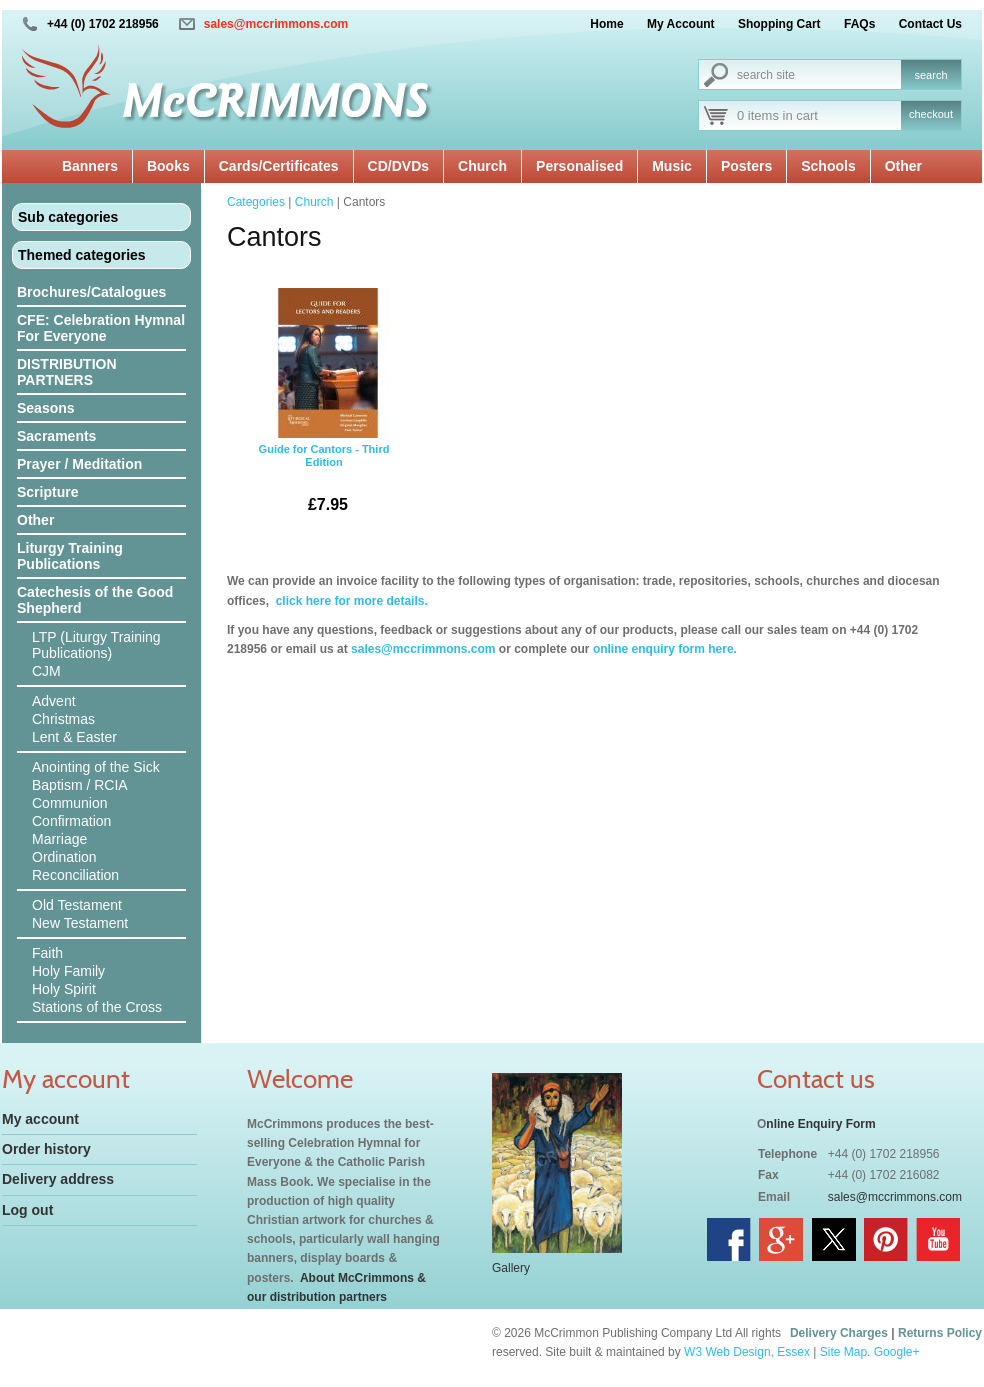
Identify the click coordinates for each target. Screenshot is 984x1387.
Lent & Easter (74, 737)
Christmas (63, 719)
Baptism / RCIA (80, 785)
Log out (27, 1210)
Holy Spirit (64, 989)
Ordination (64, 857)
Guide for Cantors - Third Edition (324, 408)
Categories (256, 202)
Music (672, 166)
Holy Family (68, 971)
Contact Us (930, 24)
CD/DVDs (398, 166)
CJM (46, 671)
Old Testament (77, 905)
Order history (46, 1149)
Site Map (843, 1352)
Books (168, 166)
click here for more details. (349, 601)
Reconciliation (75, 875)
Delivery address (58, 1179)
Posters (746, 166)
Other (903, 166)
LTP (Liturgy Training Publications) (96, 645)
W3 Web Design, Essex (747, 1352)
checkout (931, 114)
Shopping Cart (779, 24)
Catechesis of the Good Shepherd (95, 600)
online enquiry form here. (665, 649)
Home (606, 24)
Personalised (579, 166)
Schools (828, 166)
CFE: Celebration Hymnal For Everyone (101, 328)
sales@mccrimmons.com (276, 24)
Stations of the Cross (97, 1007)
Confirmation (71, 821)
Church (482, 166)
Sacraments (56, 436)
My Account (681, 24)
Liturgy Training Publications (70, 556)
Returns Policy (940, 1333)
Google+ (897, 1352)
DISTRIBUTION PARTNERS (67, 372)
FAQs (859, 24)
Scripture (47, 492)
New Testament (80, 923)
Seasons (46, 408)
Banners (90, 166)
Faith (47, 953)
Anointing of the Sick (96, 767)
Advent (54, 701)
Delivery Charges (839, 1333)
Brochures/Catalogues (91, 292)
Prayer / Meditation (79, 464)
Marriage (59, 839)
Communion (69, 803)
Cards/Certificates (279, 166)
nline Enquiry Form (820, 1124)
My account (40, 1119)
